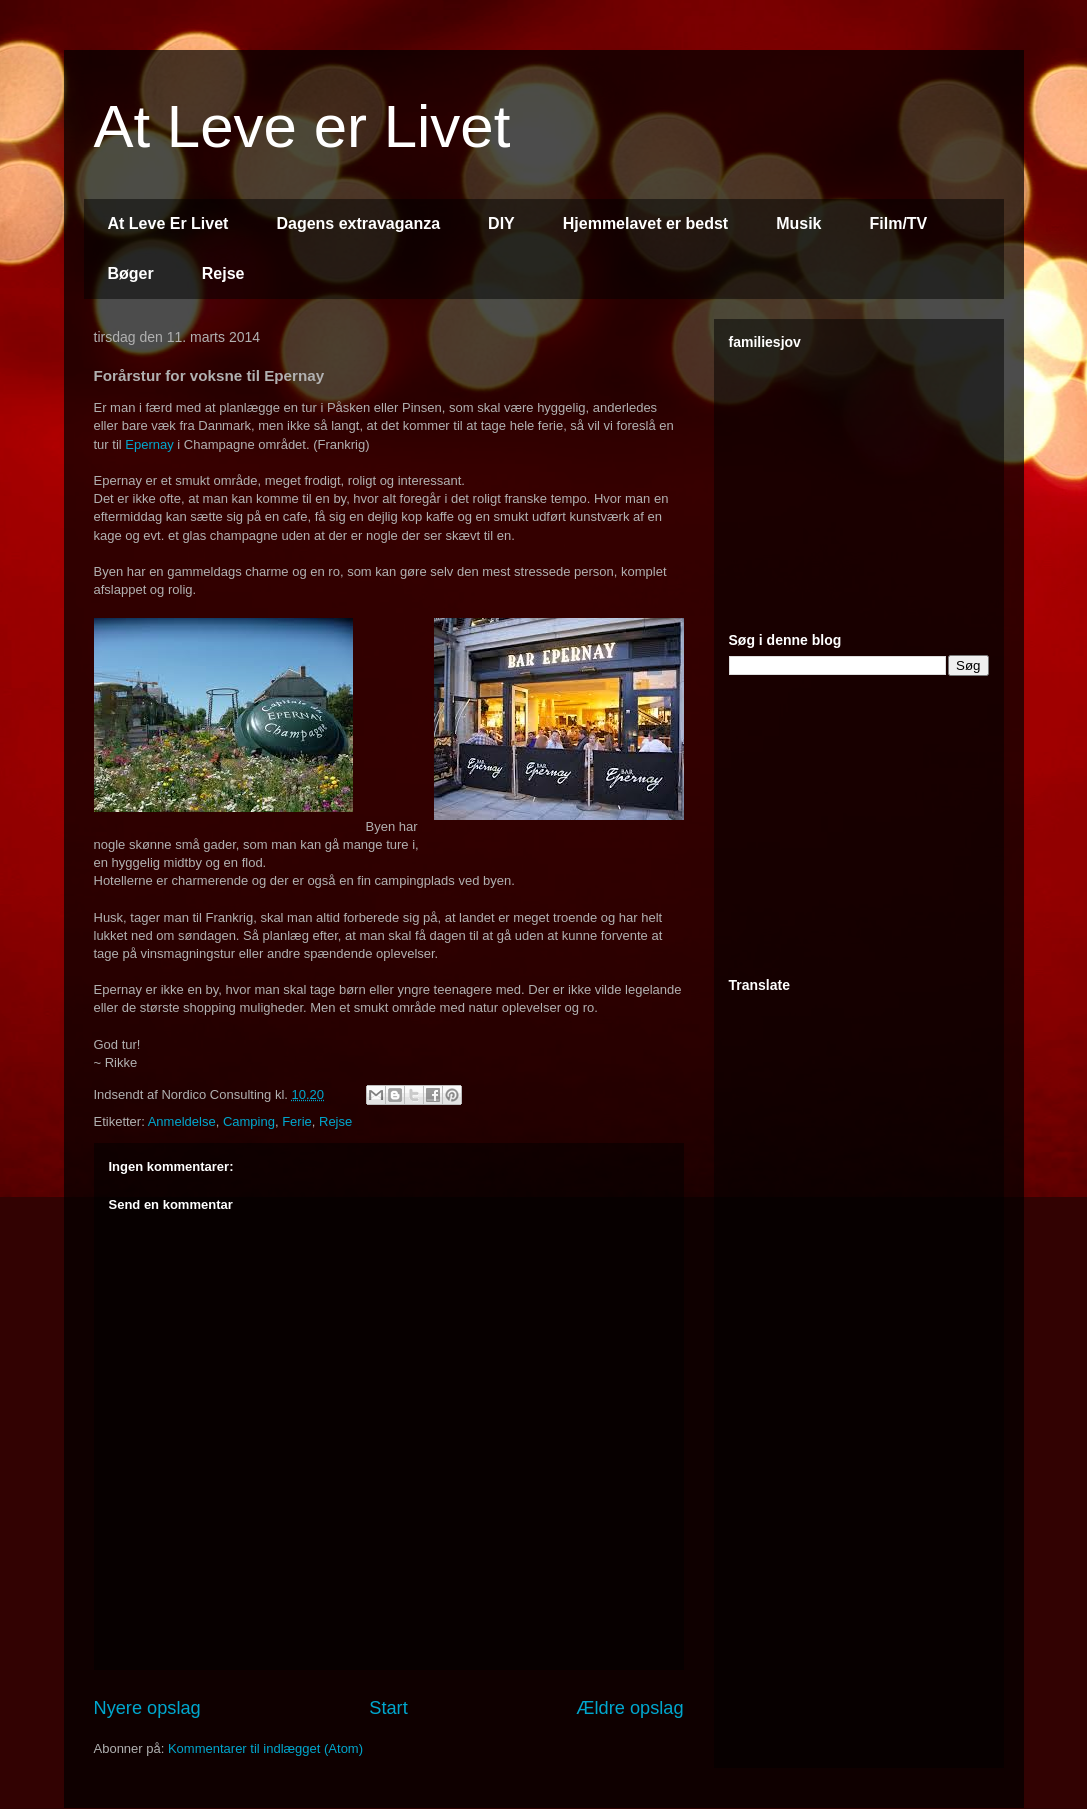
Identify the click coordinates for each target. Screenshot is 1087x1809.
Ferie (297, 1121)
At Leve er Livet (302, 126)
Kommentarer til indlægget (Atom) (265, 1748)
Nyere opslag (147, 1708)
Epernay (149, 444)
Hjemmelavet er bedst (645, 223)
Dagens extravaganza (358, 223)
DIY (501, 223)
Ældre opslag (629, 1708)
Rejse (223, 273)
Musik (798, 223)
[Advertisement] (879, 482)
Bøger (131, 273)
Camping (249, 1121)
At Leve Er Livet (168, 223)
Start (388, 1708)
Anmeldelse (182, 1121)
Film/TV (899, 223)
